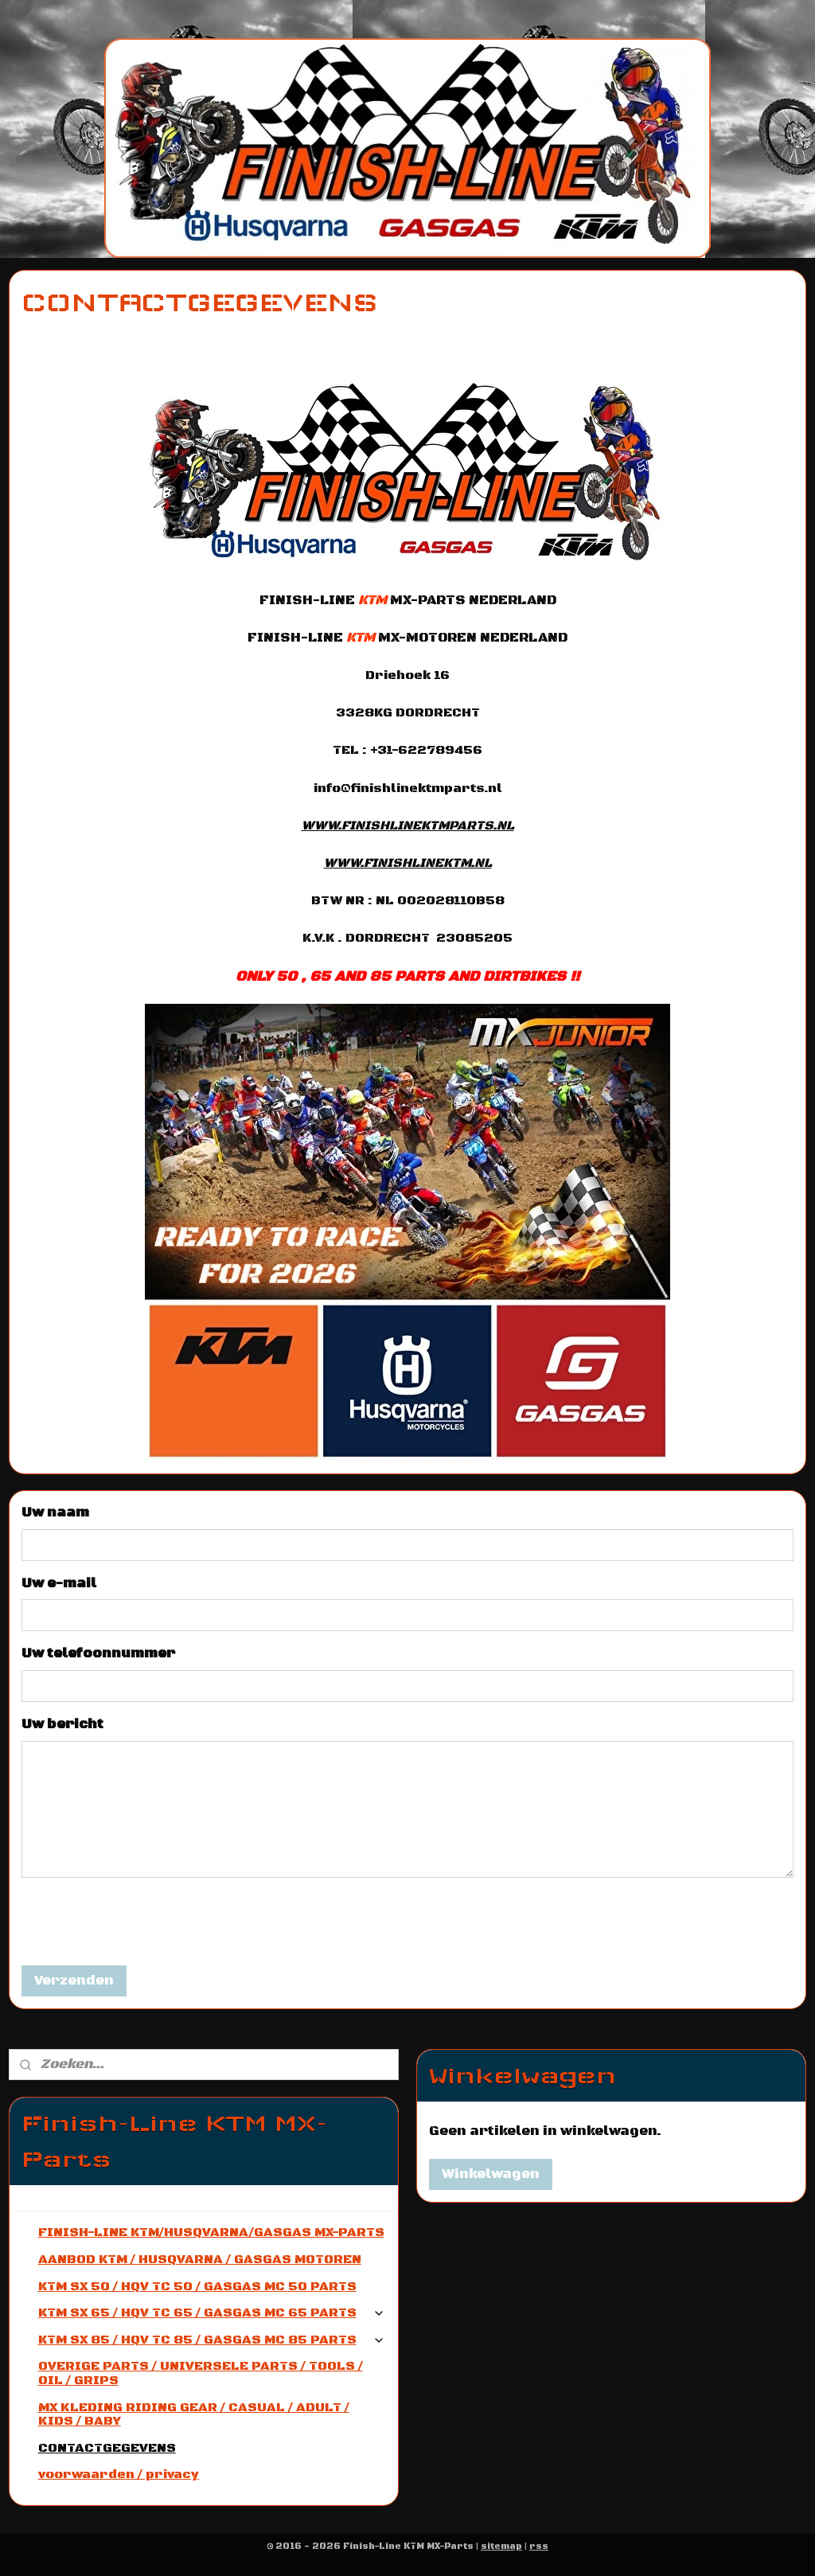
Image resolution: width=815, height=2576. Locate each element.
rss (538, 2546)
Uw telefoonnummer (98, 1654)
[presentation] (142, 1922)
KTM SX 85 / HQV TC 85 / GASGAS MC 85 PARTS (212, 2340)
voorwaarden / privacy (118, 2474)
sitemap (501, 2546)
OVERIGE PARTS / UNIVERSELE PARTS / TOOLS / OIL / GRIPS (200, 2373)
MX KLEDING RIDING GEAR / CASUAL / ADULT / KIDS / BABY (193, 2414)
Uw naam (55, 1513)
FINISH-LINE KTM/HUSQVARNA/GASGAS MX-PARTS (211, 2232)
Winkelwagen (491, 2174)
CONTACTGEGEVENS (107, 2448)
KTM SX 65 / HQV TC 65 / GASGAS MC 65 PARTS (212, 2312)
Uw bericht (62, 1724)
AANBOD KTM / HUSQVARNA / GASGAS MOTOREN (199, 2259)
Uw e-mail (58, 1583)
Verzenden (74, 1980)
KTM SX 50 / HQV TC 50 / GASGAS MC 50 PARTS (197, 2286)
